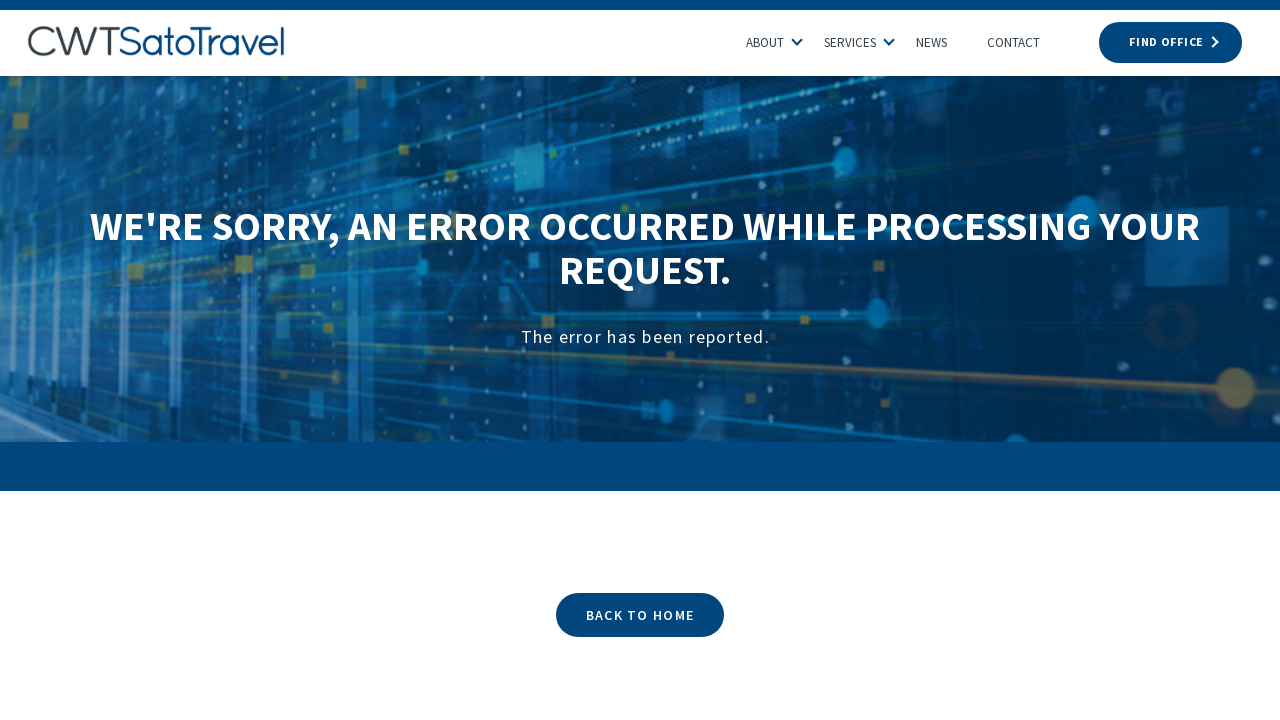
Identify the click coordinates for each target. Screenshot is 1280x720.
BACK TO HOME (640, 615)
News (931, 42)
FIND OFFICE (1170, 41)
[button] (807, 37)
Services (850, 42)
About (765, 42)
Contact (1013, 42)
